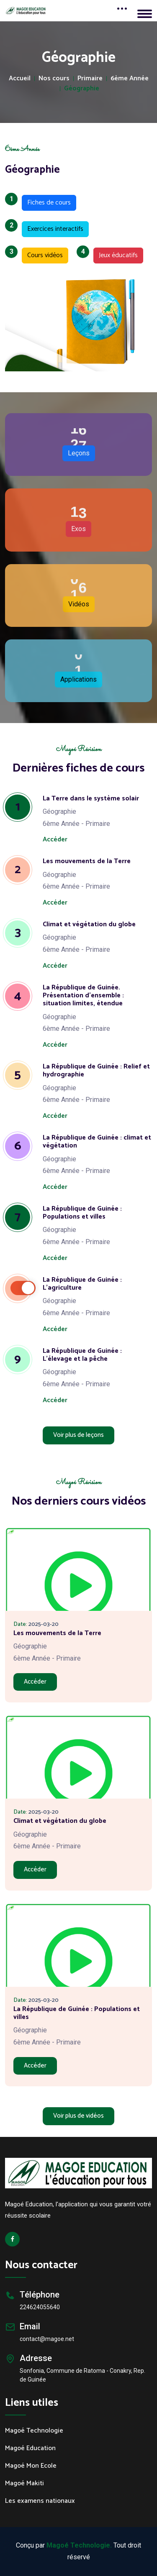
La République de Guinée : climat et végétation (97, 1141)
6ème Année (130, 79)
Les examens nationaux (40, 2501)
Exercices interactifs (52, 228)
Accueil (20, 79)
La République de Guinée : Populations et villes (82, 1212)
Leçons (79, 453)
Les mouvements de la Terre (87, 861)
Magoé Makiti (24, 2484)
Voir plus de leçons (78, 1435)
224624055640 (40, 2307)
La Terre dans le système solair (91, 798)
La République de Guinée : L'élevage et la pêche (82, 1355)
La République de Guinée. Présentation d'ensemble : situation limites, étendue (83, 995)
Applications (78, 679)
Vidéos (78, 604)
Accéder (55, 839)
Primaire (90, 79)
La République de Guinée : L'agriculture (82, 1283)
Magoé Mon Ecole (31, 2466)
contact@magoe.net (47, 2339)
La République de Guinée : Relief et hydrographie (96, 1070)
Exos (78, 529)
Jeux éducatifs (115, 254)
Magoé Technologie (34, 2431)
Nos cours (54, 79)
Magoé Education (30, 2448)
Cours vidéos (42, 254)
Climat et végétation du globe (89, 924)
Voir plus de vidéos (78, 2116)
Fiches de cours (46, 201)
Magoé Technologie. (79, 2545)
